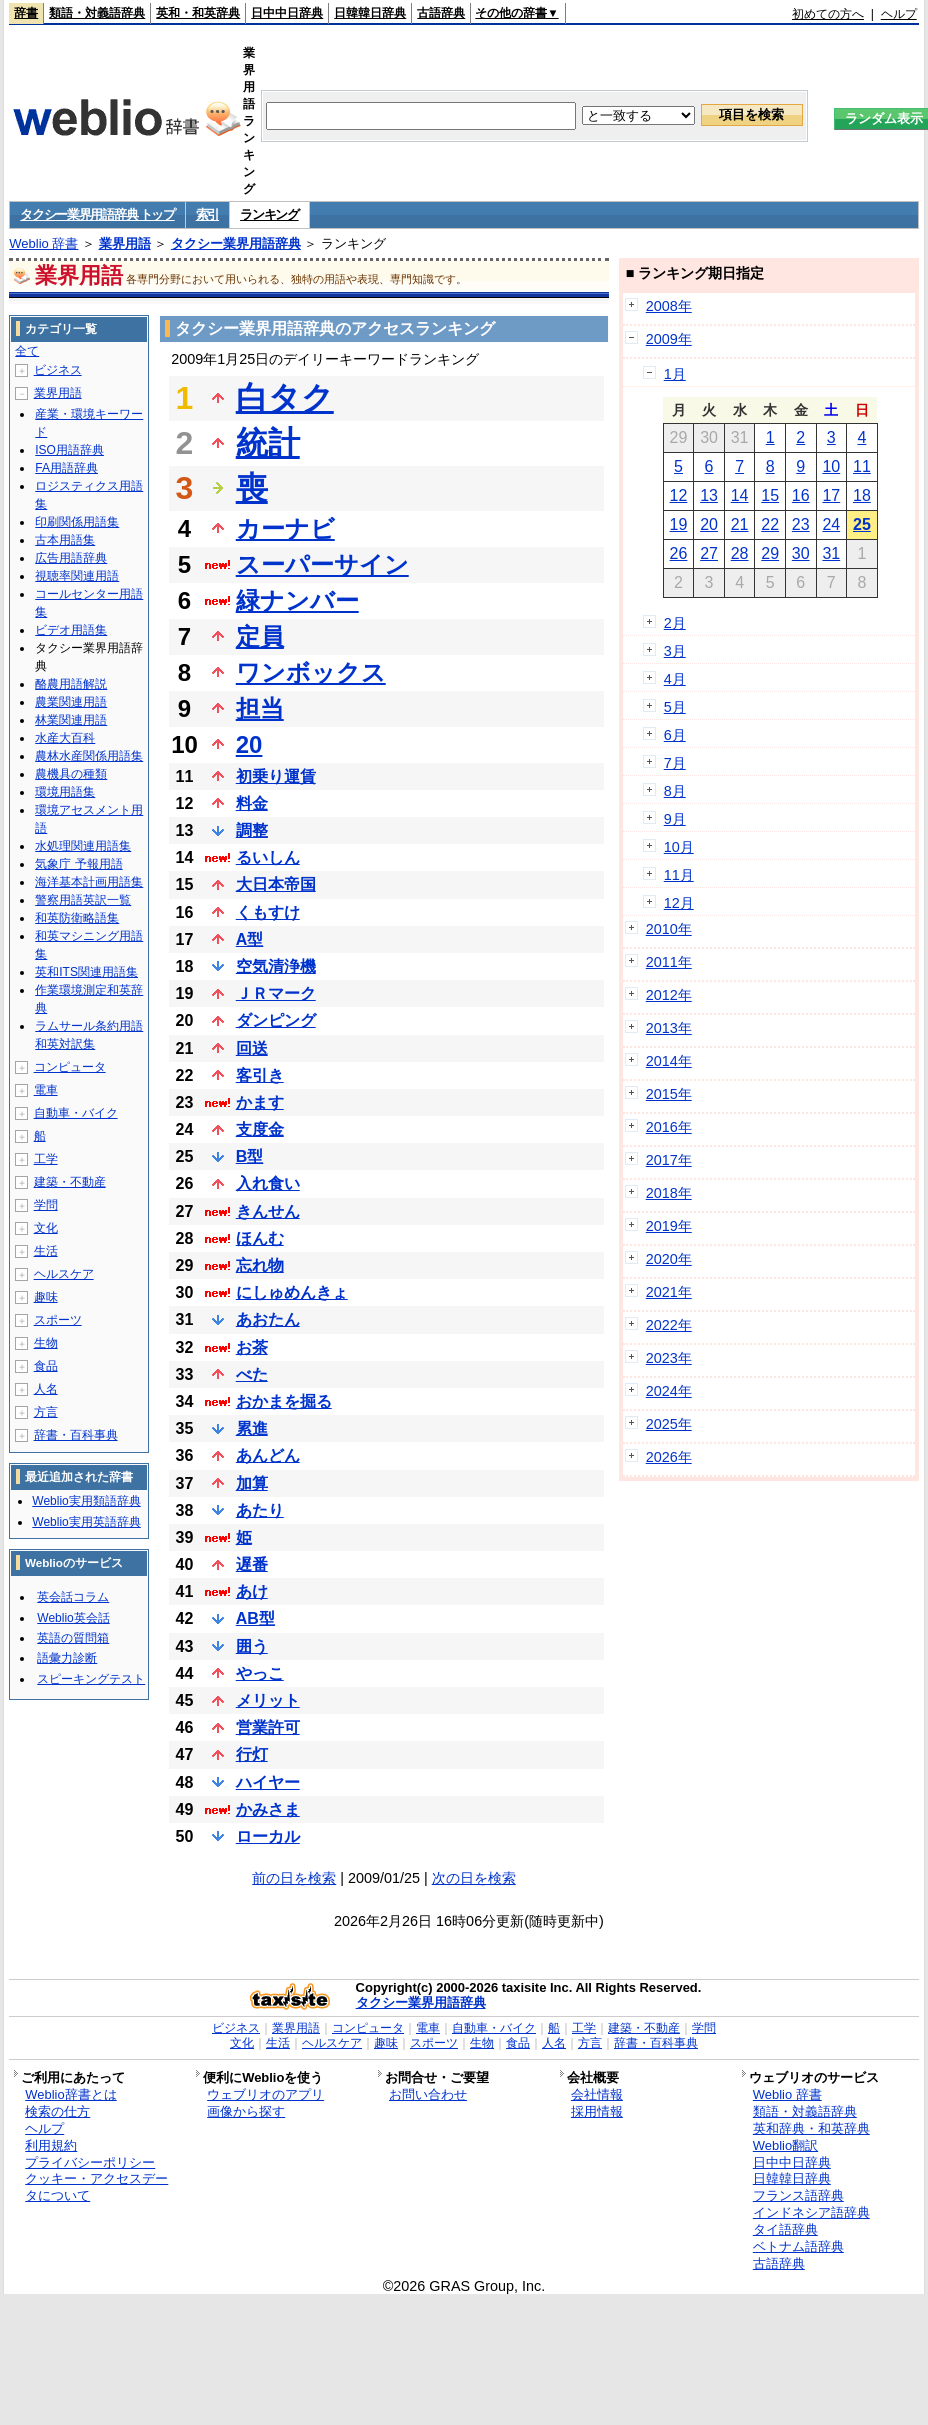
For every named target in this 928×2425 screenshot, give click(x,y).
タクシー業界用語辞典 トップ (97, 214)
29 (770, 553)
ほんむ (260, 1238)
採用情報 (597, 2111)
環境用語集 (65, 792)
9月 (675, 819)
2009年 (669, 339)
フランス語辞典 (798, 2195)
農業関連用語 (71, 702)
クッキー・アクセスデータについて (96, 2187)
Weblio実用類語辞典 (86, 1501)
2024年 (669, 1391)
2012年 (669, 995)
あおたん (268, 1319)
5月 (675, 707)
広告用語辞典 (71, 558)
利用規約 (51, 2145)
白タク (285, 398)
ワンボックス (311, 672)
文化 (46, 1228)
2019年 (669, 1226)
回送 (252, 1048)
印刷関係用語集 (77, 522)
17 (831, 495)
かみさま (268, 1809)
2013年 (669, 1028)
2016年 (669, 1127)
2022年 (669, 1325)
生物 (46, 1343)
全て (27, 351)
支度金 (260, 1129)
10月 (679, 847)
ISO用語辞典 (69, 450)
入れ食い (268, 1183)
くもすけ (268, 912)
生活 (46, 1251)
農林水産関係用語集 (89, 756)
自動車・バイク (76, 1113)
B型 (250, 1156)
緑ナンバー (297, 600)
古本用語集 (65, 540)
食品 (46, 1366)
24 (831, 524)
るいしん (268, 857)
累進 (252, 1428)
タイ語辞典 (785, 2229)
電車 (46, 1090)
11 (862, 466)
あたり (260, 1510)
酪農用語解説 (71, 684)
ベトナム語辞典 (798, 2246)
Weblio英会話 (73, 1618)
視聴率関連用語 (77, 576)
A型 (250, 939)
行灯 (252, 1754)
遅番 (252, 1564)
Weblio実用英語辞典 (86, 1522)
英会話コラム (73, 1597)
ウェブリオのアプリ (265, 2094)
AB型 (255, 1618)
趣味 (46, 1297)
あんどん (268, 1455)
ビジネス (58, 370)
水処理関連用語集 (83, 846)
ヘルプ (899, 14)
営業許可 (268, 1727)
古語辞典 (441, 13)
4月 (675, 679)
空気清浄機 (276, 966)
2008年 (669, 306)
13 (709, 495)
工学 (46, 1159)
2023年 (669, 1358)
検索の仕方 (57, 2111)
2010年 (669, 929)
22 (770, 524)
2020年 (669, 1259)
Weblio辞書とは (70, 2094)
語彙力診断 (67, 1658)
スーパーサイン (322, 564)
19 (679, 524)
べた (252, 1374)
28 (740, 553)
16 (801, 495)
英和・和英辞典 (198, 13)
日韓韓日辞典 (370, 13)
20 (249, 744)
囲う (252, 1646)
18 (862, 495)
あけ (252, 1591)
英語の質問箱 (73, 1638)
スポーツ (58, 1320)
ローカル (268, 1836)
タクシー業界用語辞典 (236, 243)
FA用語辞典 (66, 468)
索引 (207, 214)
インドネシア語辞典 (811, 2212)
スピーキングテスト (91, 1679)
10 (831, 466)
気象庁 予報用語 (78, 864)
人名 (46, 1389)
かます (260, 1102)
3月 (675, 651)
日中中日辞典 (287, 13)
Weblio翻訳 (785, 2145)
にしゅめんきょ (292, 1292)
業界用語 (125, 243)
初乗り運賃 (276, 776)
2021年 (669, 1292)
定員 (260, 636)
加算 (252, 1483)
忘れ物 (260, 1265)
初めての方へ (828, 14)
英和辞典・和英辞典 (811, 2128)
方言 (46, 1412)
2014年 (669, 1061)
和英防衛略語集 (77, 918)
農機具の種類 (71, 774)
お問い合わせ (428, 2094)
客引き (260, 1075)
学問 (46, 1205)
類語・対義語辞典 (97, 13)
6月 (675, 735)
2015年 (669, 1094)
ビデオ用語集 (71, 630)
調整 (252, 830)
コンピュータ (70, 1067)
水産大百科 (65, 738)
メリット (268, 1700)
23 (801, 524)
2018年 (669, 1193)
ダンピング (276, 1020)
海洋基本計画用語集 (89, 882)
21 (740, 524)
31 (831, 553)
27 (709, 553)
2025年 (669, 1424)
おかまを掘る (284, 1401)
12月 (679, 903)
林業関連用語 (71, 720)
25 (862, 524)
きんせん (268, 1211)
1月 (675, 374)
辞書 (26, 13)
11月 (679, 875)
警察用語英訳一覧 (83, 900)
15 (770, 495)
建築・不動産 (70, 1182)
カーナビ (285, 528)
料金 (252, 803)
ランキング (269, 214)
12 (679, 495)
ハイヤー (268, 1782)
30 (801, 553)
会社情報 (597, 2094)
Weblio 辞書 (43, 243)
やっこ (260, 1673)
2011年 (669, 962)
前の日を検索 (294, 1878)
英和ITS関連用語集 (86, 972)
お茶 (252, 1347)
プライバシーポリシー (90, 2162)
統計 (268, 443)
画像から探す (246, 2111)
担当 (260, 708)
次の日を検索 (474, 1878)
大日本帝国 (276, 884)
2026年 (669, 1457)
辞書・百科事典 (76, 1435)
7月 (675, 763)
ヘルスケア (64, 1274)
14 (740, 495)
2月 (675, 623)
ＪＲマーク (276, 993)
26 (679, 553)
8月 (675, 791)
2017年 (669, 1160)
